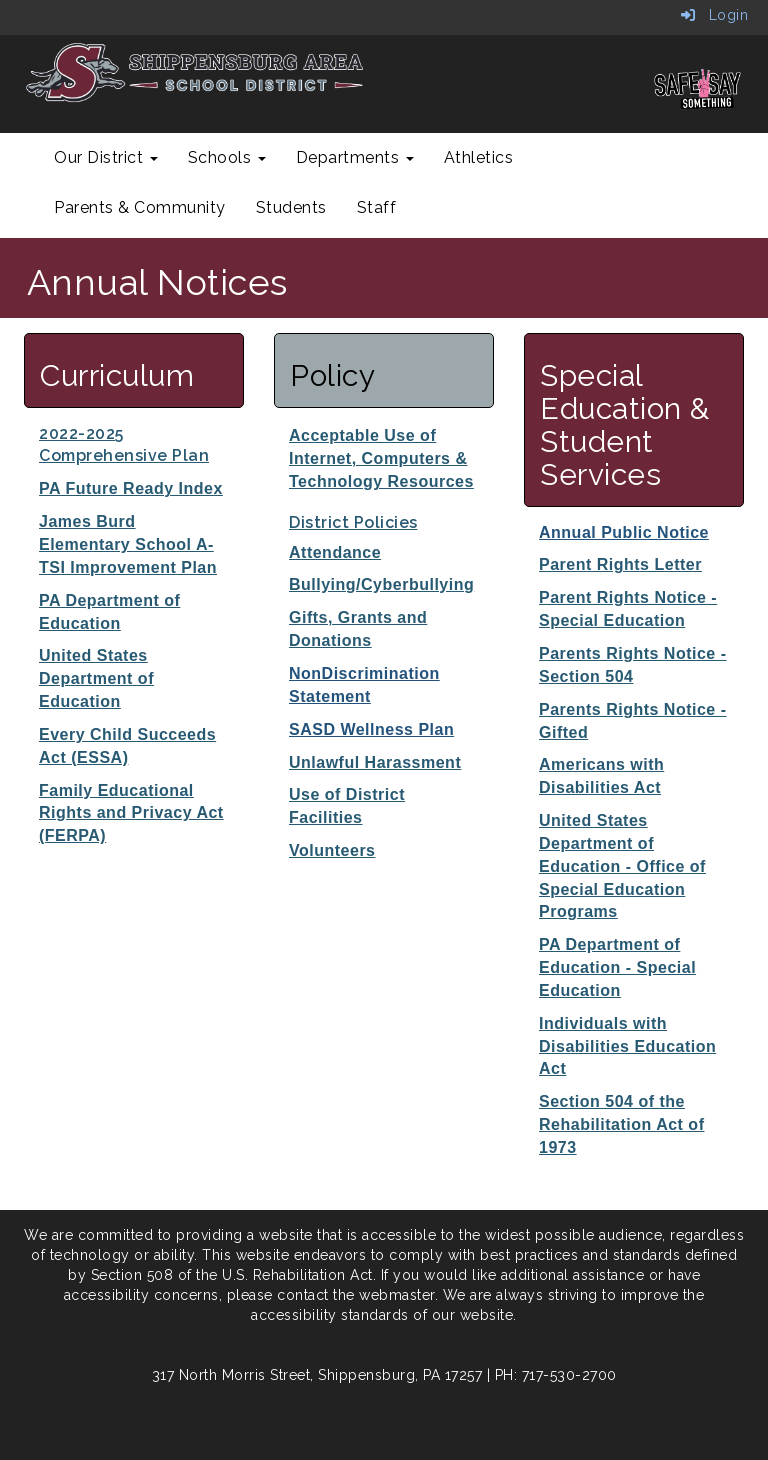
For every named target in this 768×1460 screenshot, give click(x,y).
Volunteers (332, 850)
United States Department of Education (96, 678)
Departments (355, 157)
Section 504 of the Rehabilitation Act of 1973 (621, 1124)
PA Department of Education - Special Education (617, 967)
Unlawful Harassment (375, 762)
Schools (227, 157)
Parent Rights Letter (620, 564)
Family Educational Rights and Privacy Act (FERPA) (131, 813)
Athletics (479, 157)
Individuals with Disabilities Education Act (627, 1046)
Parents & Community (140, 207)
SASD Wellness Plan (371, 729)
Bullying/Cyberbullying (381, 584)
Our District (106, 157)
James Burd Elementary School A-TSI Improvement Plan (128, 544)
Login (715, 15)
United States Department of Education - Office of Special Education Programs (622, 866)
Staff (377, 207)
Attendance (335, 552)
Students (291, 207)
